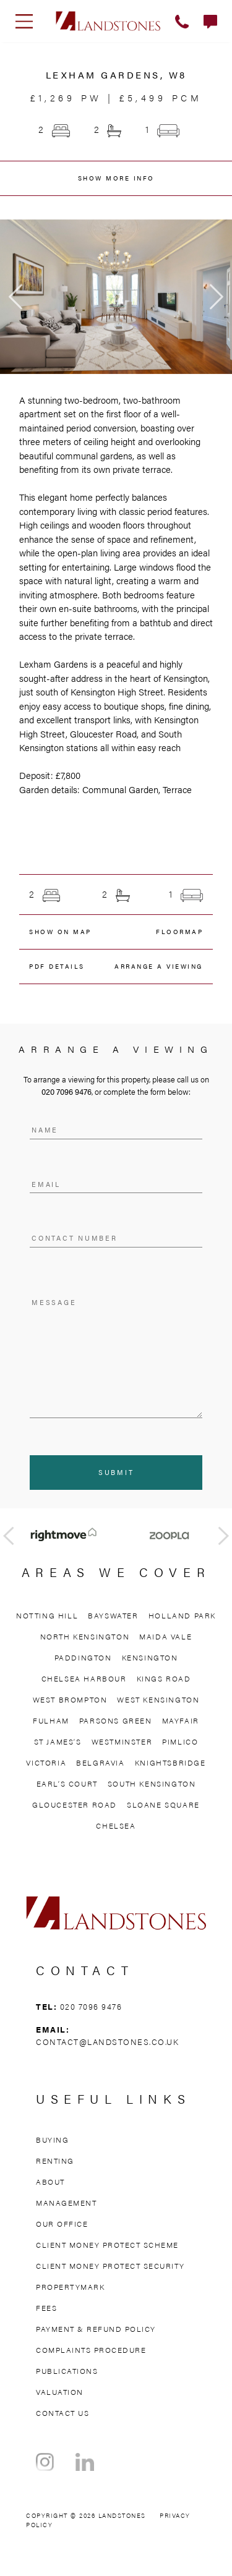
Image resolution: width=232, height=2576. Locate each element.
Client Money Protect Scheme (107, 2244)
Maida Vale (165, 1636)
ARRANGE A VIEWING (158, 966)
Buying (52, 2139)
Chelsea (115, 1825)
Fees (46, 2307)
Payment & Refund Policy (96, 2328)
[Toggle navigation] (24, 21)
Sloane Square (163, 1804)
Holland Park (182, 1615)
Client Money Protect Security (110, 2265)
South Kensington (152, 1783)
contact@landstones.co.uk (107, 2041)
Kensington (150, 1657)
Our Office (62, 2223)
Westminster (122, 1741)
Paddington (83, 1657)
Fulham (51, 1720)
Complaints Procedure (91, 2349)
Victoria (46, 1762)
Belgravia (100, 1762)
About (50, 2181)
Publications (67, 2370)
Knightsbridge (170, 1762)
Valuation (60, 2391)
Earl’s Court (67, 1783)
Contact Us (62, 2412)
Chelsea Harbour (84, 1678)
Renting (55, 2160)
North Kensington (85, 1636)
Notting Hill (47, 1615)
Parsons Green (115, 1720)
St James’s (58, 1741)
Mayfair (180, 1720)
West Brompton (70, 1699)
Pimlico (180, 1741)
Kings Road (164, 1678)
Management (66, 2202)
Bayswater (113, 1615)
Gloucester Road (74, 1804)
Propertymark (70, 2286)
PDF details (57, 966)
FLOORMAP (179, 931)
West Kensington (158, 1699)
